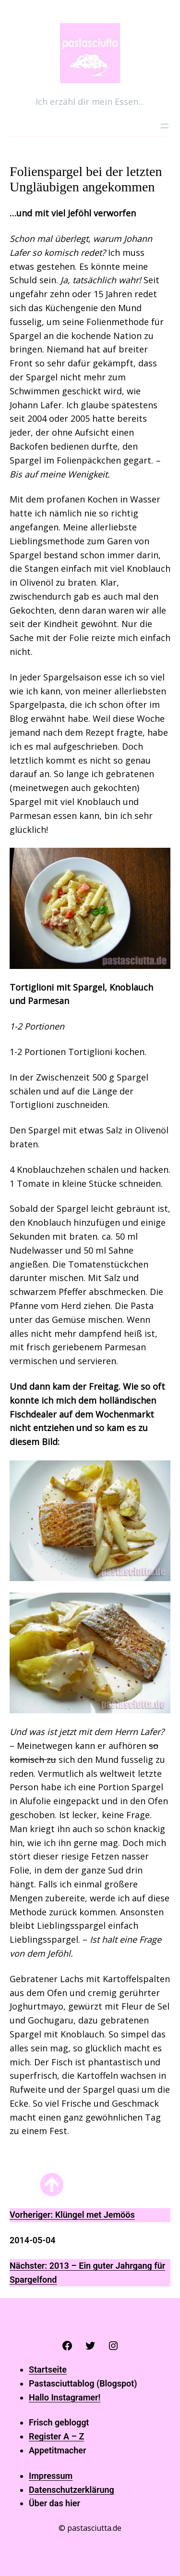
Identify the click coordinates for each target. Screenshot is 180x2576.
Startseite (48, 2369)
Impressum (50, 2476)
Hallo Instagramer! (64, 2397)
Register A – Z (56, 2436)
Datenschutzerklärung (71, 2490)
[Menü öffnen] (164, 126)
